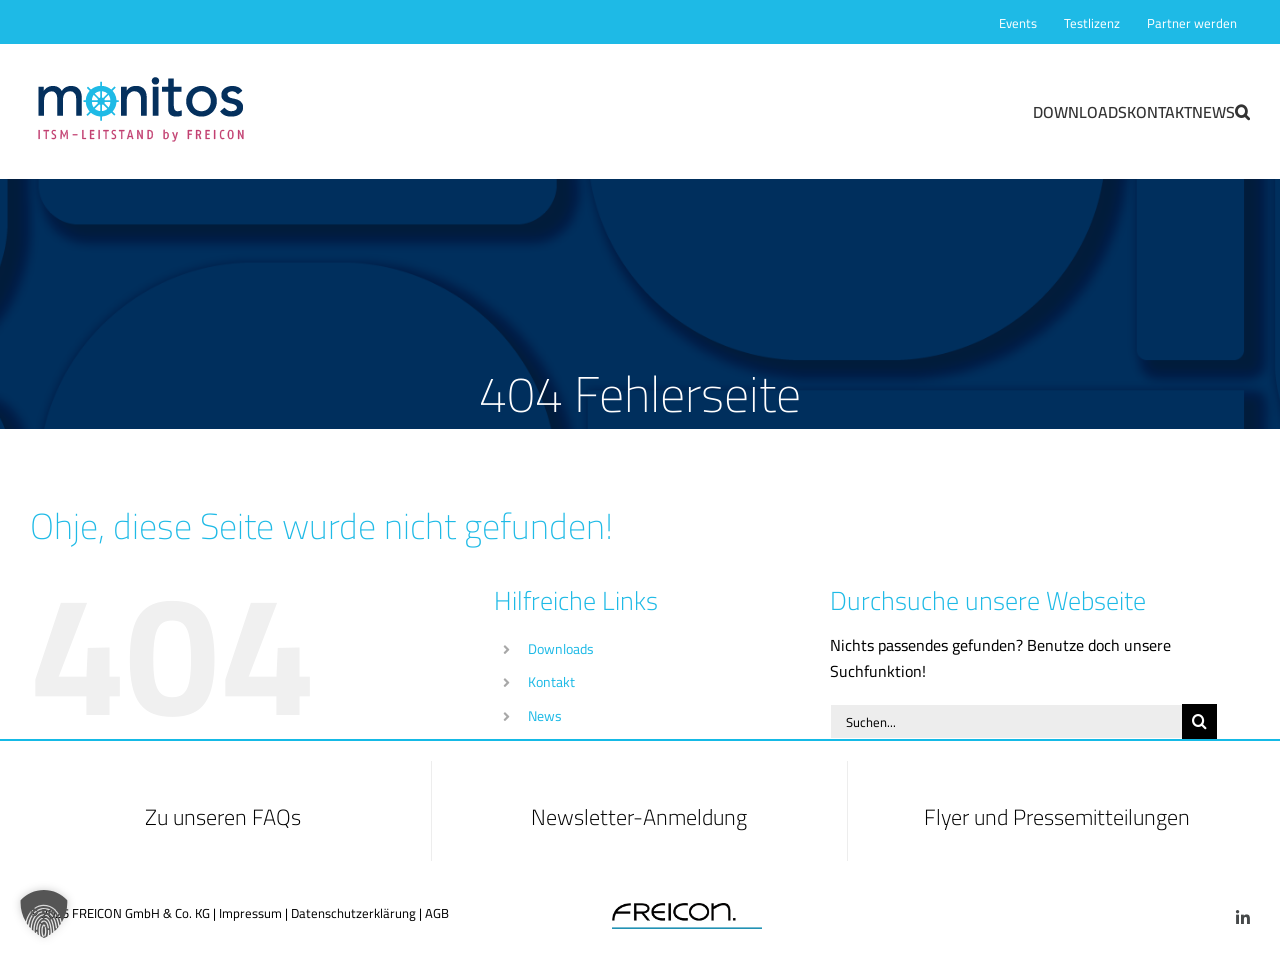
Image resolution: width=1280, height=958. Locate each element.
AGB (437, 913)
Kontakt (551, 682)
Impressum (250, 913)
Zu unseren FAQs (223, 817)
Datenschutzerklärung (353, 913)
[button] (1242, 111)
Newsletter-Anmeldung (639, 817)
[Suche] (1199, 721)
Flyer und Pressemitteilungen (1057, 817)
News (545, 716)
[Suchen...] (1006, 721)
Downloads (561, 649)
